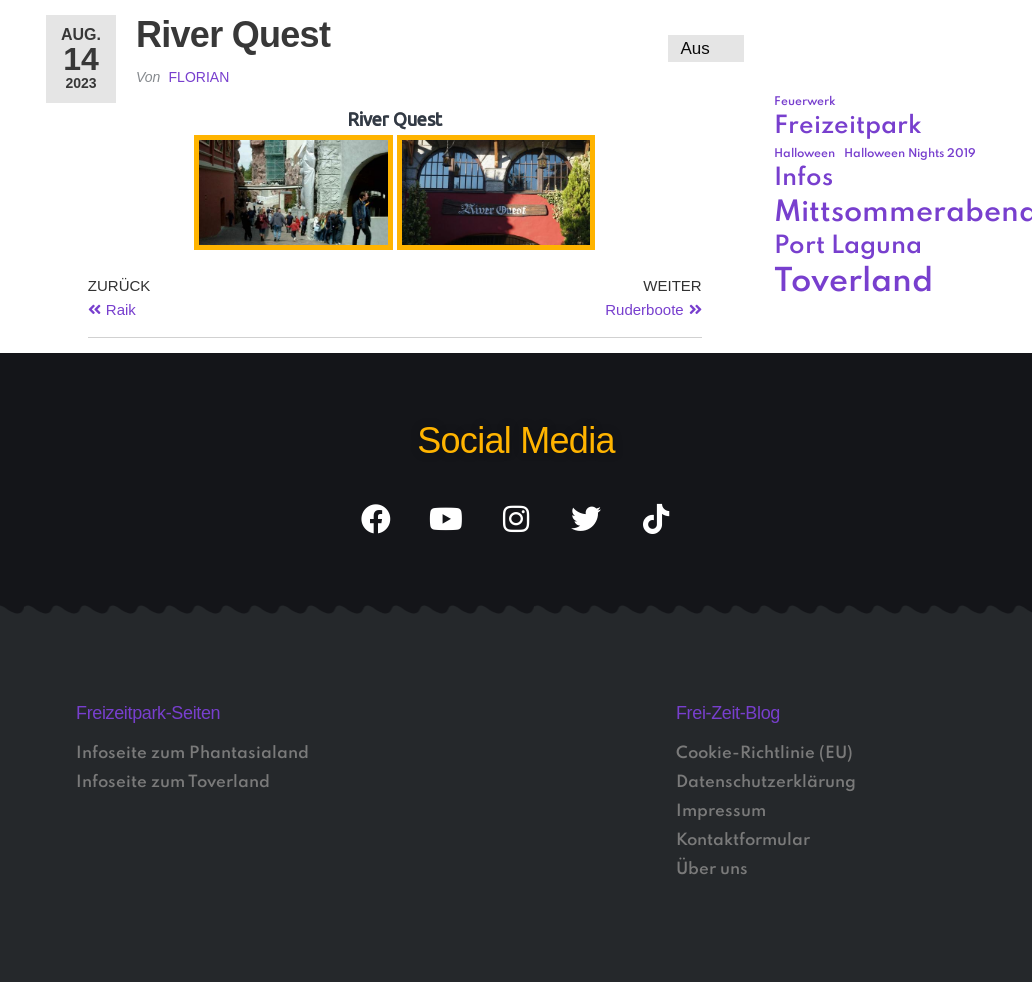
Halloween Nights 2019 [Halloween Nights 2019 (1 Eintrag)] (910, 154)
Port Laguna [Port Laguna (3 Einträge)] (848, 246)
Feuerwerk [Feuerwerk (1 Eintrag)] (805, 102)
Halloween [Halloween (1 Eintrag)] (804, 154)
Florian (199, 77)
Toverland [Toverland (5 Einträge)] (853, 282)
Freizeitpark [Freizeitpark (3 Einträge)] (848, 126)
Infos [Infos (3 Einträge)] (803, 178)
